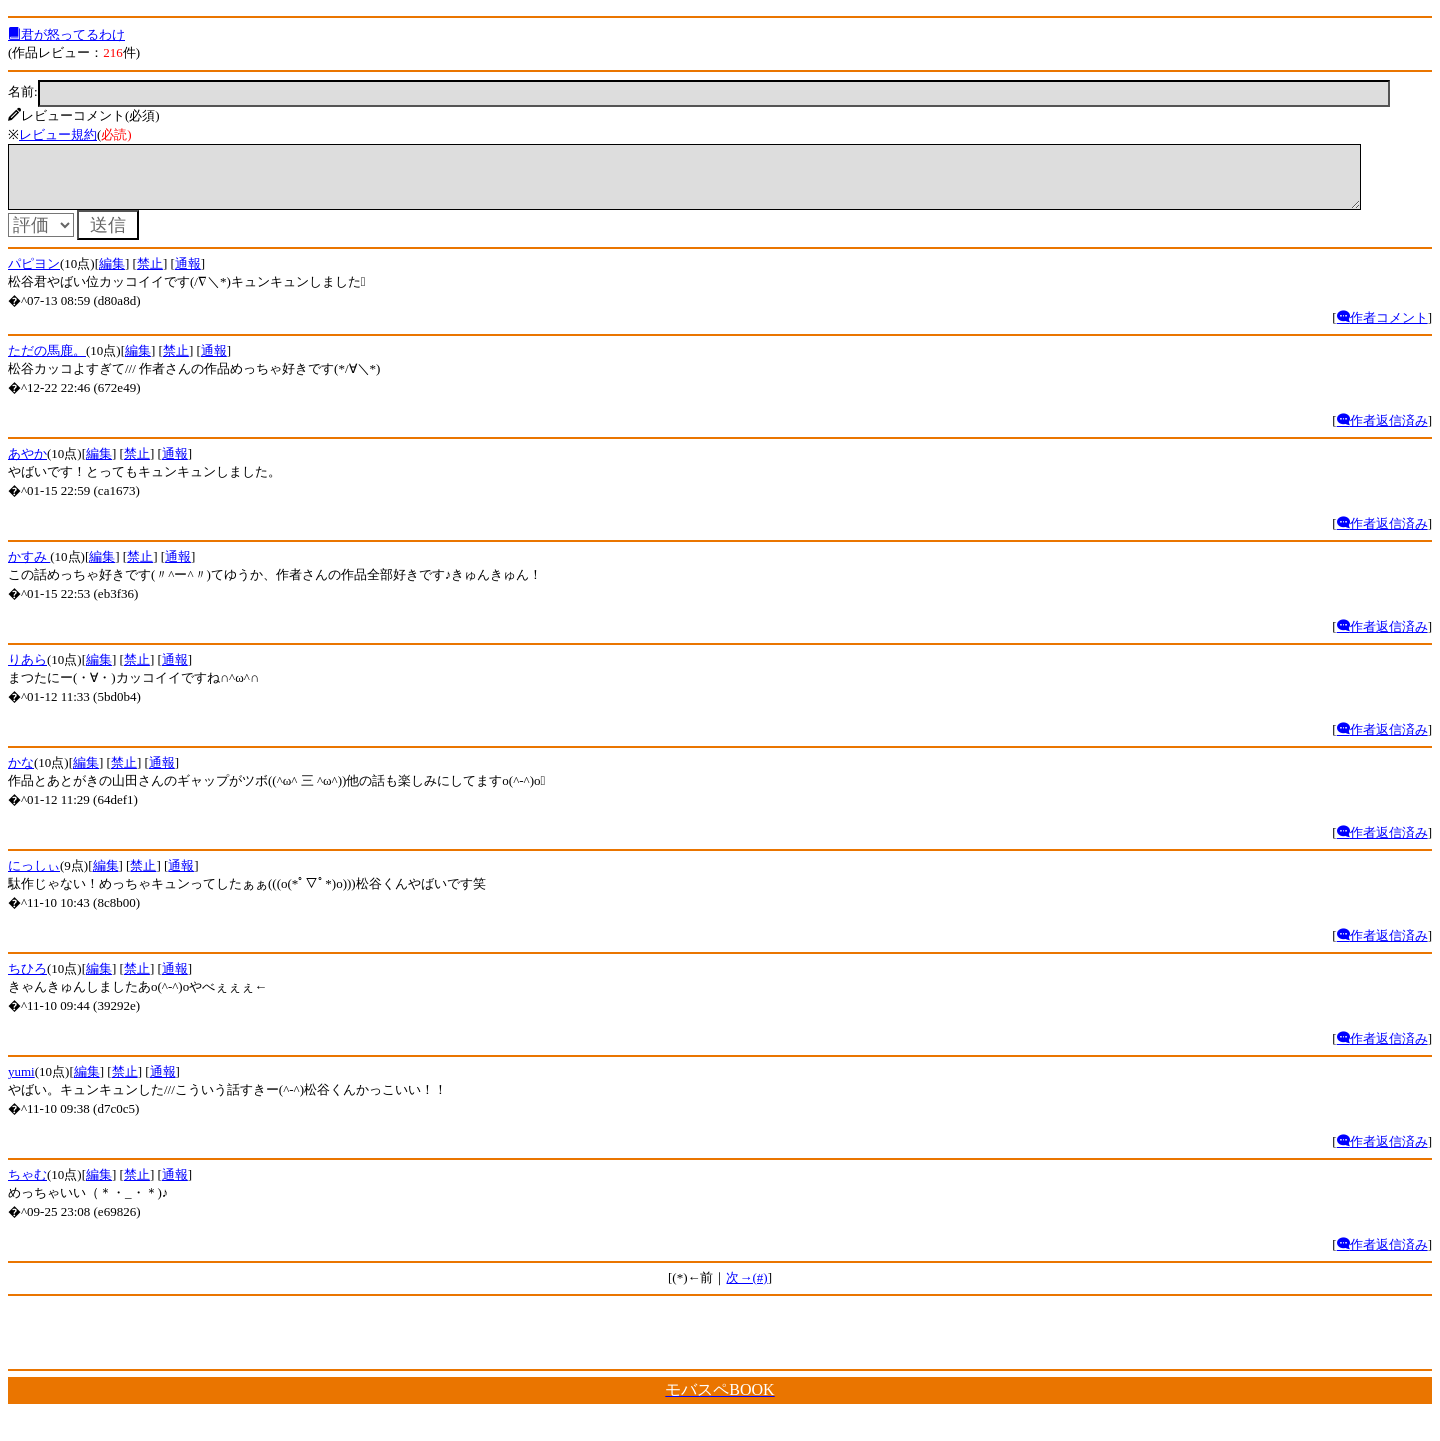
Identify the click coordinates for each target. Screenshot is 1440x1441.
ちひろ (27, 980)
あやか (27, 465)
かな (21, 774)
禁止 (150, 275)
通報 (188, 275)
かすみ (29, 568)
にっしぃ (34, 877)
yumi (21, 1083)
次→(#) (746, 1289)
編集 (112, 275)
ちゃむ (27, 1186)
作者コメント (1382, 329)
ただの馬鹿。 (47, 362)
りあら (27, 671)
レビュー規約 (58, 134)
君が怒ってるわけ (66, 34)
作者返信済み (1382, 432)
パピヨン (34, 275)
